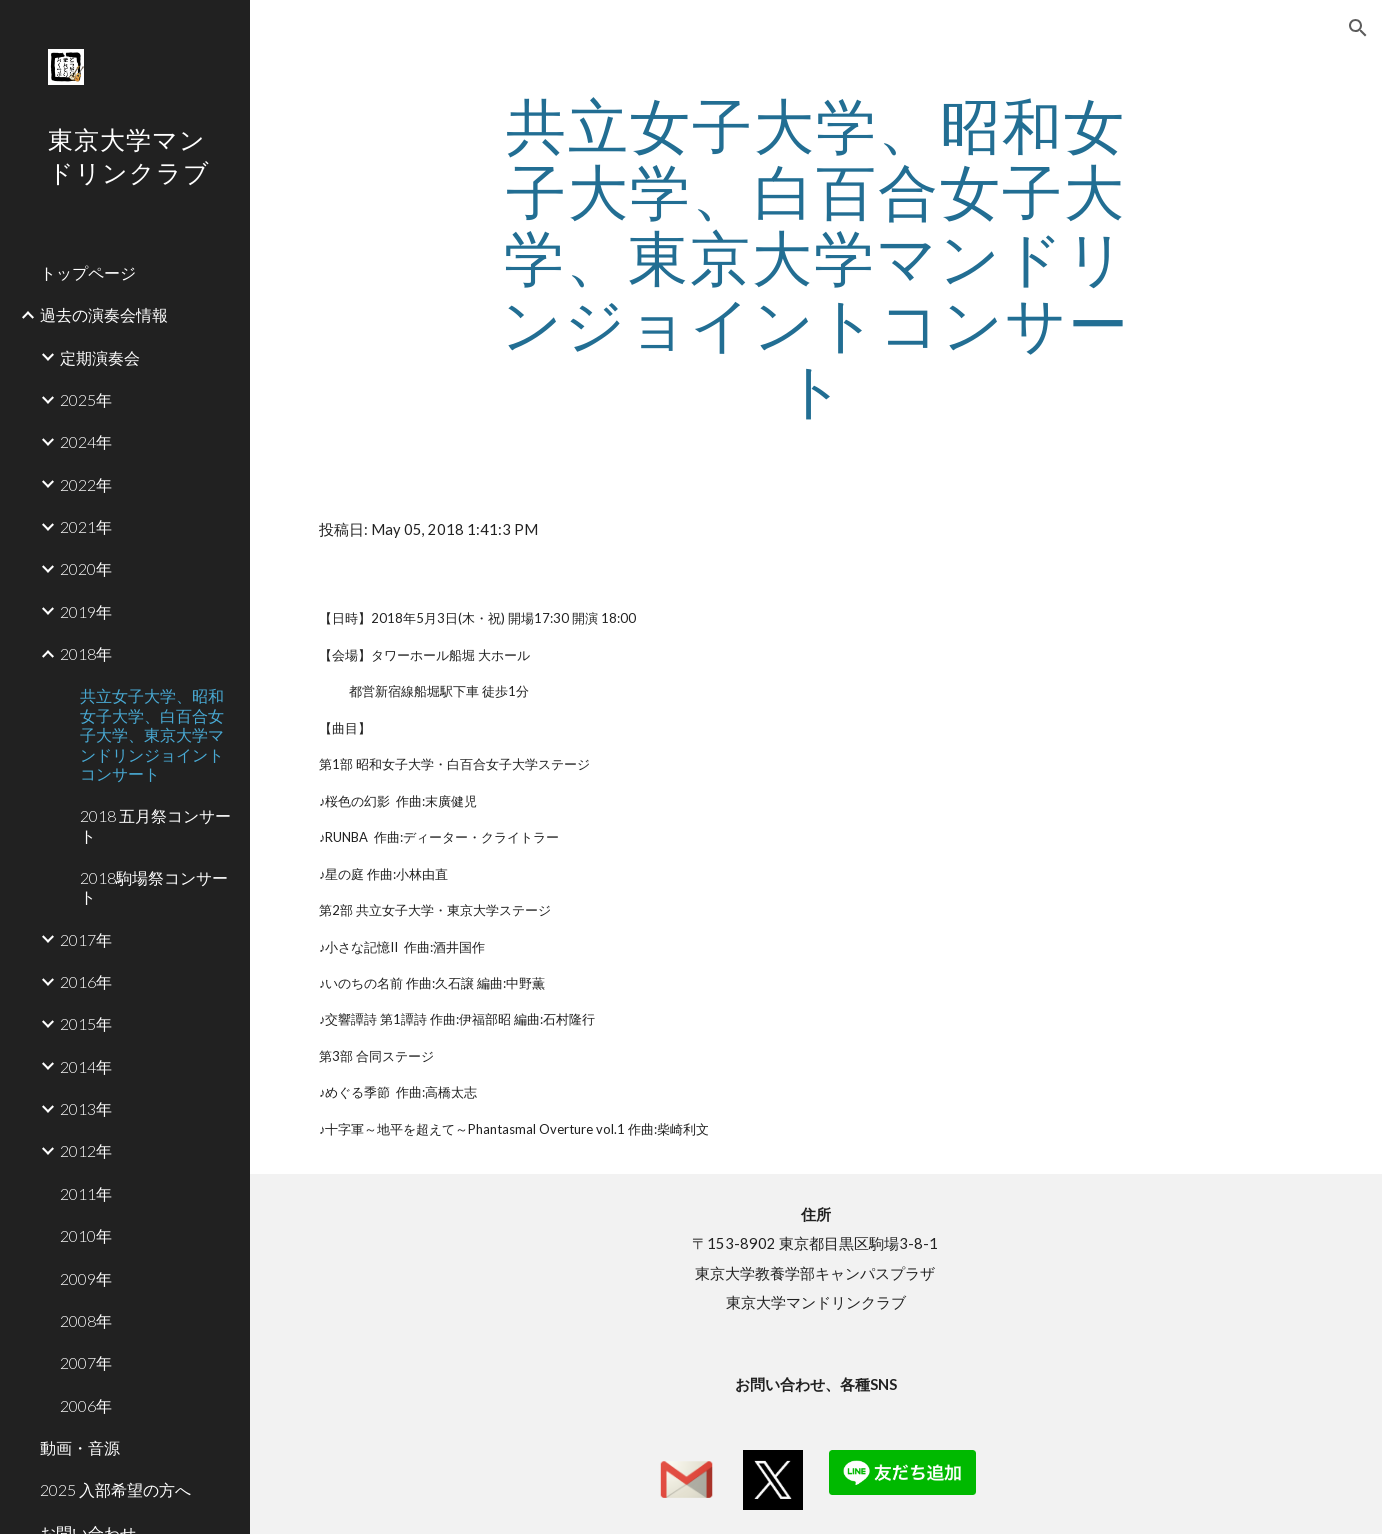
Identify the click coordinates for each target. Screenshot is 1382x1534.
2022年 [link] (86, 484)
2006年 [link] (86, 1405)
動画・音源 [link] (80, 1447)
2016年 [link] (86, 981)
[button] (1358, 28)
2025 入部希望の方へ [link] (115, 1489)
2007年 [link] (86, 1362)
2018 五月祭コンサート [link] (155, 825)
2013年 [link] (86, 1108)
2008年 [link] (86, 1320)
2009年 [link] (86, 1278)
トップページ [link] (88, 272)
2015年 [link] (86, 1023)
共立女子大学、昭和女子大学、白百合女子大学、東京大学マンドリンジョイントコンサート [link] (152, 734)
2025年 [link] (86, 399)
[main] (816, 257)
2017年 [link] (86, 939)
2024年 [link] (86, 441)
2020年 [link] (86, 568)
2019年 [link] (86, 611)
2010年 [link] (86, 1235)
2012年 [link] (86, 1150)
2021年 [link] (86, 526)
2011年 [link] (86, 1193)
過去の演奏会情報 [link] (104, 314)
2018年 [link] (86, 653)
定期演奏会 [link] (100, 357)
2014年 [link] (86, 1066)
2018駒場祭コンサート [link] (154, 887)
